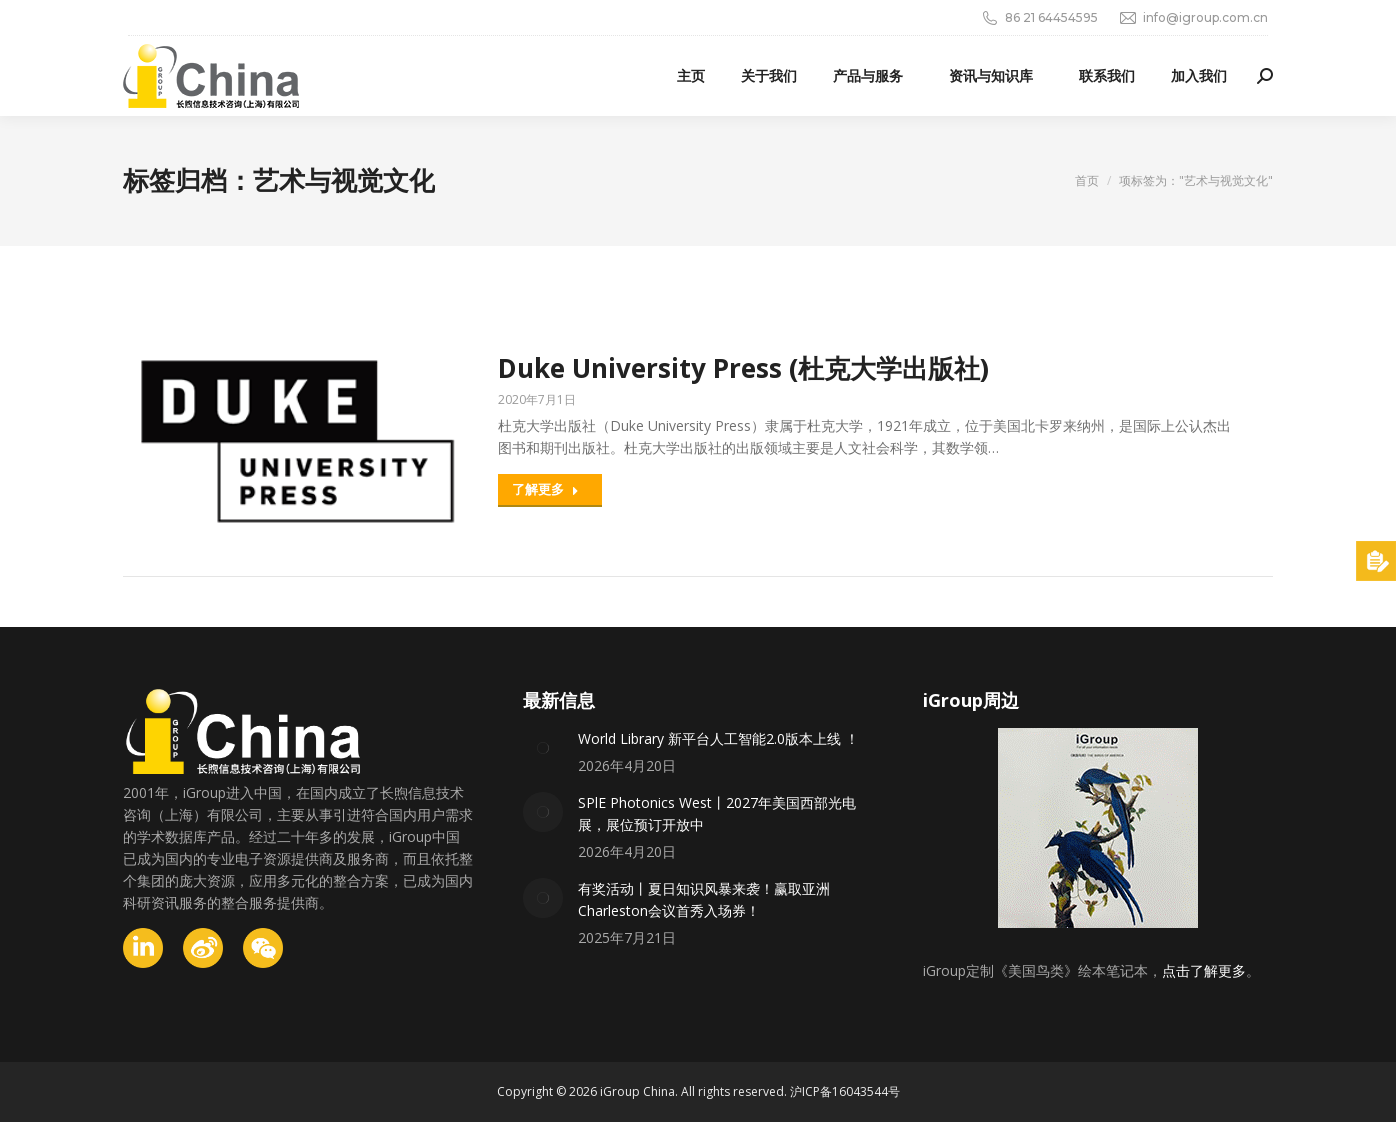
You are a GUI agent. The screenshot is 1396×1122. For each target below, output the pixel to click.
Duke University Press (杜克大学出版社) (743, 368)
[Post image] (543, 748)
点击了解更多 (1204, 970)
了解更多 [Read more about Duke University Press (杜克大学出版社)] (545, 489)
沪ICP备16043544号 (845, 1091)
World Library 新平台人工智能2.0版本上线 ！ (718, 738)
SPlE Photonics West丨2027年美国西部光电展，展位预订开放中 (717, 813)
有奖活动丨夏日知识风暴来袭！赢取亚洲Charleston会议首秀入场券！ (704, 899)
